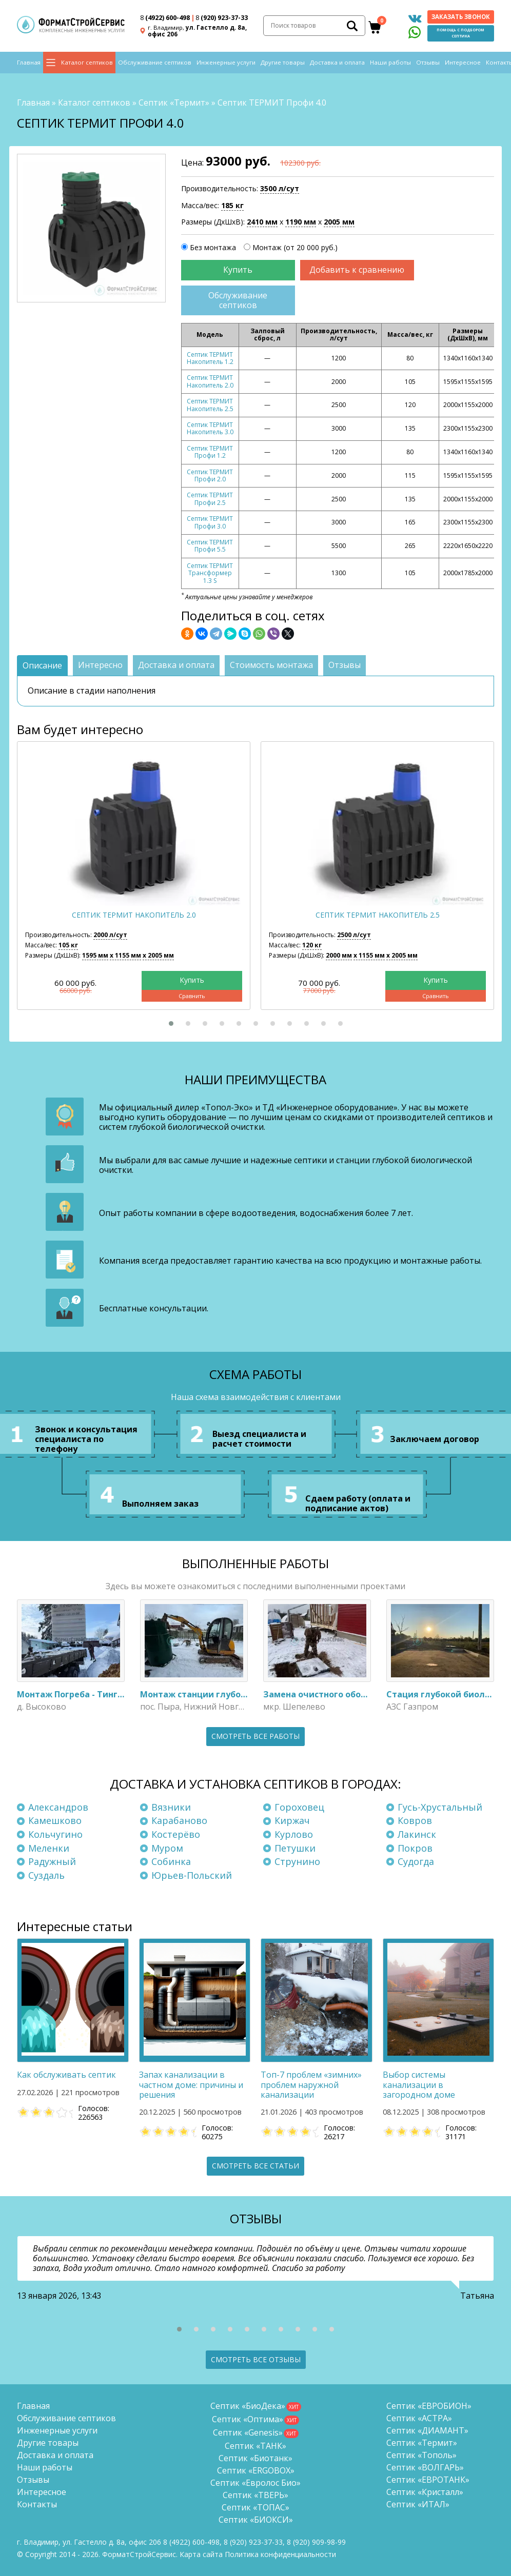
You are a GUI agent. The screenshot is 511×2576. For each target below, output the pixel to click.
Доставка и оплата (337, 62)
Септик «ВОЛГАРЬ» (425, 2467)
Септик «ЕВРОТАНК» (427, 2479)
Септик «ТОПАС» (255, 2507)
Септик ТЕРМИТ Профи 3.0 (210, 522)
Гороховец (299, 1807)
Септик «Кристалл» (424, 2492)
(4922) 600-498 (165, 18)
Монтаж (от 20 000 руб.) (295, 247)
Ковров (415, 1820)
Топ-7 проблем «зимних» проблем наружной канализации (311, 2084)
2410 (262, 222)
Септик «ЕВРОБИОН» (428, 2405)
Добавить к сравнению (356, 269)
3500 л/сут (279, 188)
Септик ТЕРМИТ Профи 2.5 (210, 498)
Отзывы (428, 62)
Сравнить (192, 996)
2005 (339, 222)
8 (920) (316, 2542)
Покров (415, 1848)
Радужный (52, 1861)
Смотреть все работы (255, 1736)
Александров (58, 1807)
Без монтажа (213, 247)
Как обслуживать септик (66, 2074)
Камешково (55, 1820)
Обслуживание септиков (154, 62)
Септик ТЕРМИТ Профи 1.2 (210, 452)
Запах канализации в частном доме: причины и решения (191, 2084)
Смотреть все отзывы (256, 2359)
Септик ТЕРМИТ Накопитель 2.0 (210, 381)
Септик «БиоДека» (247, 2405)
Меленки (48, 1848)
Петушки (295, 1848)
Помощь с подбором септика (460, 33)
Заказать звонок (460, 17)
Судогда (416, 1861)
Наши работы (390, 62)
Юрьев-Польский (191, 1875)
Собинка (171, 1861)
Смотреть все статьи (255, 2166)
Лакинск (417, 1834)
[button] (171, 1023)
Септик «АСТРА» (419, 2418)
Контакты (37, 2504)
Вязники (171, 1807)
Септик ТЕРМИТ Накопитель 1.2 (210, 358)
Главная (29, 62)
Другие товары (283, 62)
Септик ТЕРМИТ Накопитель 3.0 (210, 428)
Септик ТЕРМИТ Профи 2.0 (210, 475)
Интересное (463, 62)
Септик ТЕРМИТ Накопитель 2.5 (210, 405)
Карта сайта (201, 2554)
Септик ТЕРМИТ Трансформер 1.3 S (210, 573)
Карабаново (179, 1820)
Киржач (292, 1820)
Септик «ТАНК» (255, 2445)
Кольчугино (55, 1834)
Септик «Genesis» (248, 2432)
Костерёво (175, 1834)
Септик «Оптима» (247, 2419)
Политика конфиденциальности (280, 2554)
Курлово (293, 1834)
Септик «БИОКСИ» (256, 2519)
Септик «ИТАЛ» (417, 2504)
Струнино (297, 1861)
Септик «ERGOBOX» (255, 2470)
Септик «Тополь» (421, 2455)
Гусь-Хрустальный (440, 1807)
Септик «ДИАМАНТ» (427, 2430)
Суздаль (46, 1875)
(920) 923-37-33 (221, 18)
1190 (300, 222)
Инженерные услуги (226, 62)
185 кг (232, 205)
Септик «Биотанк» (255, 2458)
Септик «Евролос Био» (255, 2482)
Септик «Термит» (174, 102)
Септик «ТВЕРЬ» (255, 2495)
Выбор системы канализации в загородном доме (419, 2084)
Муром (167, 1848)
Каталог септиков (87, 62)
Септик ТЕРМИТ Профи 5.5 (210, 546)
